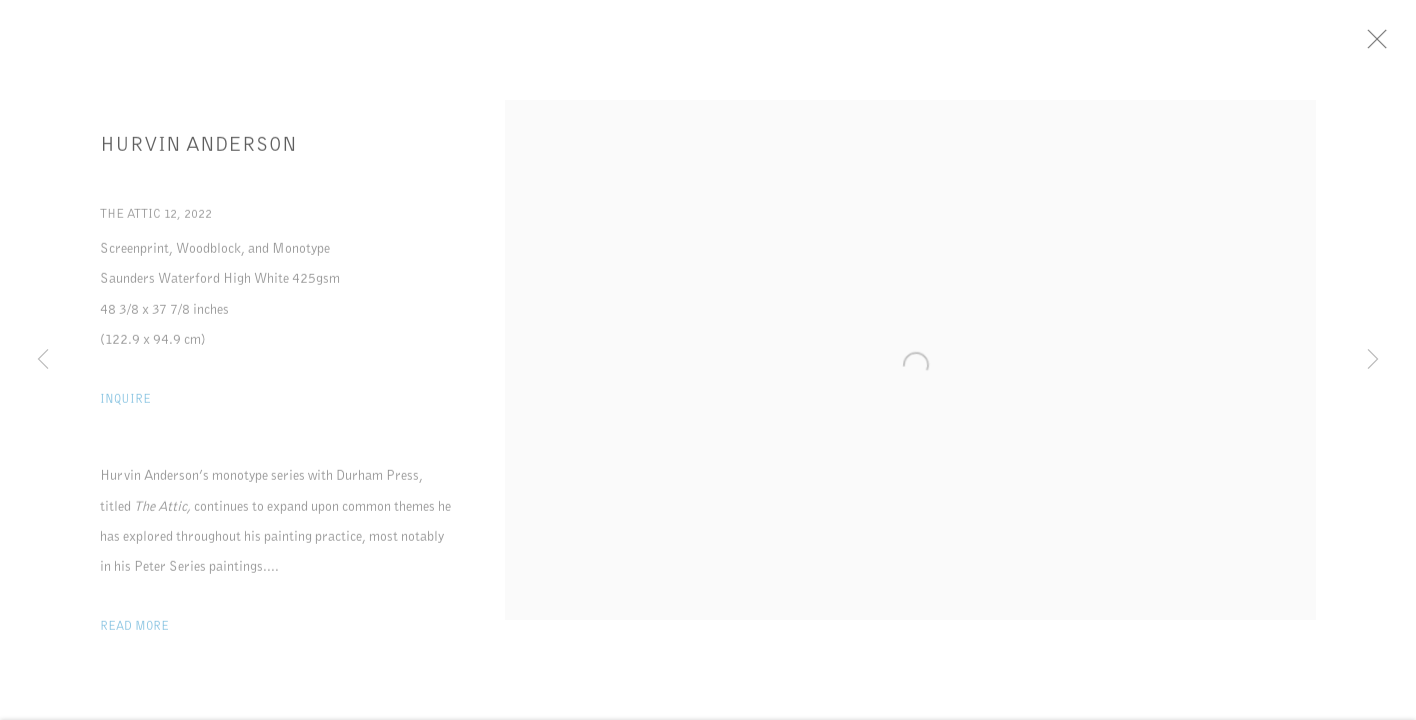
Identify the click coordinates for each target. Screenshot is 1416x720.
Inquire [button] (125, 402)
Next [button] (1373, 360)
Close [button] (1382, 45)
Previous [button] (43, 360)
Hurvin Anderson (198, 148)
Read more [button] (134, 629)
